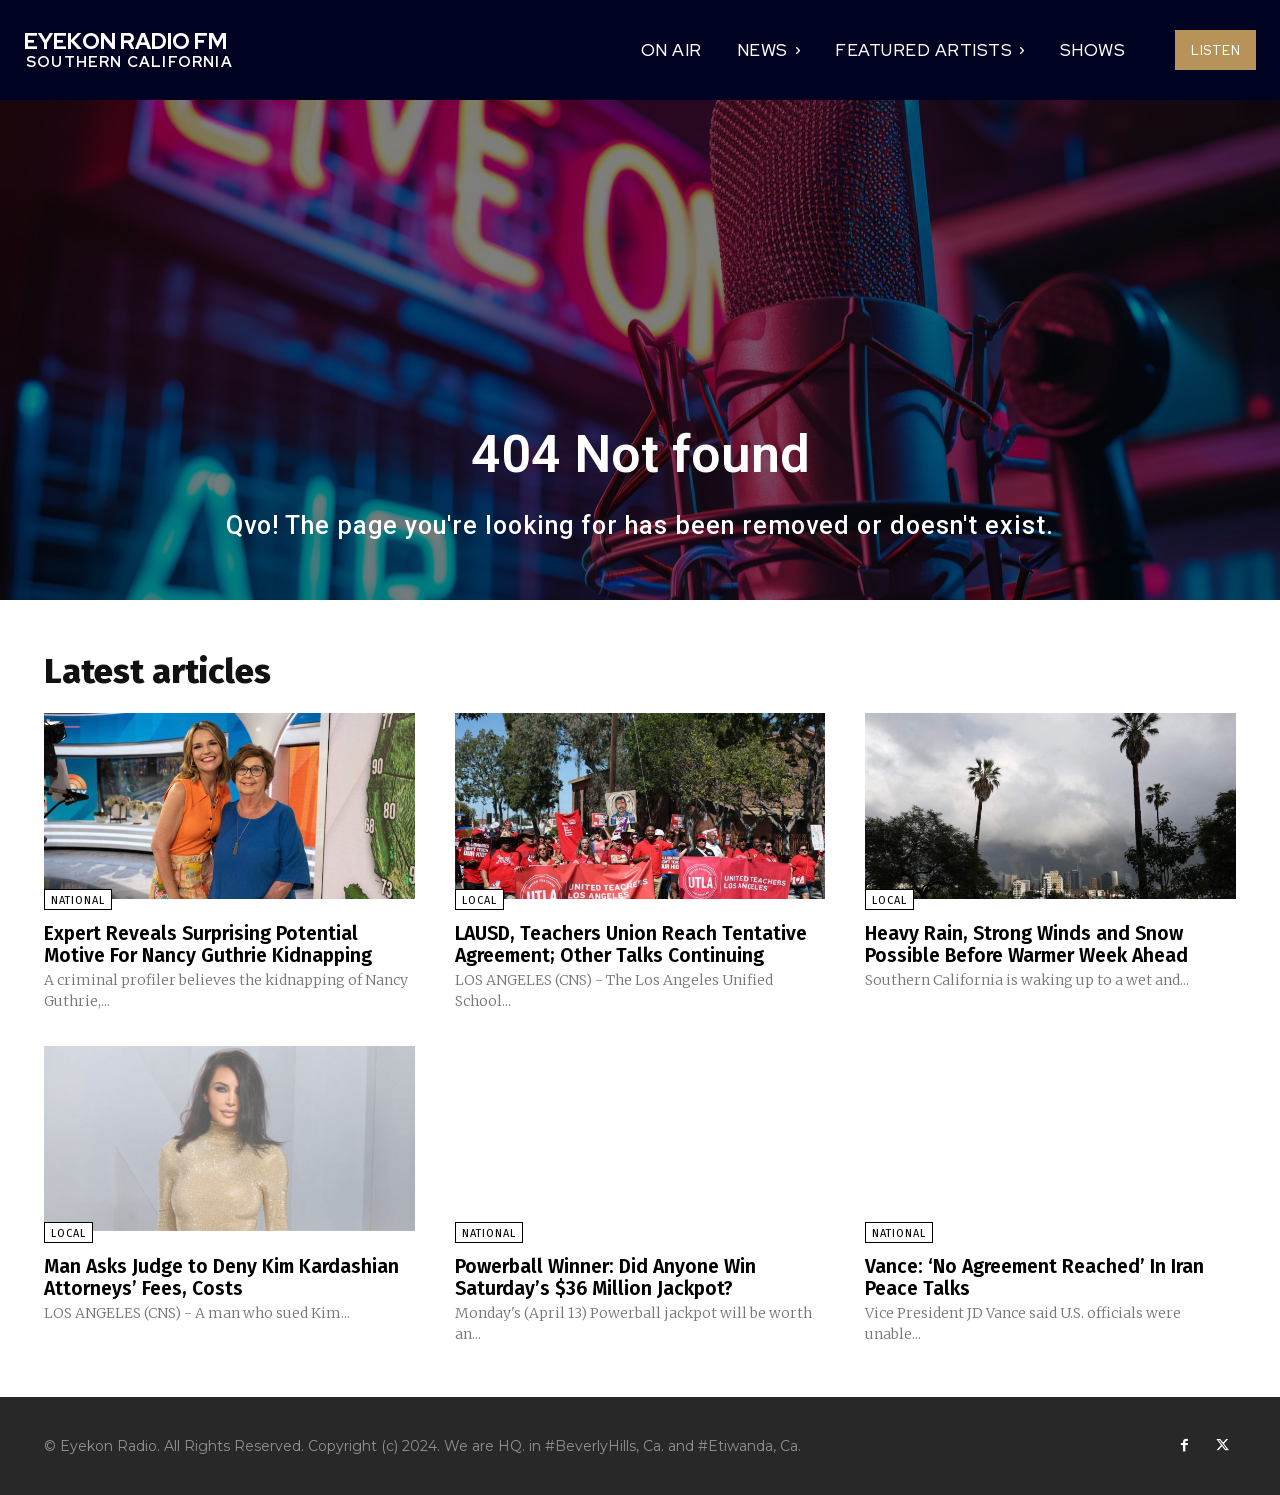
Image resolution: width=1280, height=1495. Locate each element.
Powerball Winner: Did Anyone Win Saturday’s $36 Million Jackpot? (611, 1276)
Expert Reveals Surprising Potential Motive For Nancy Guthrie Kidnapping (212, 944)
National (78, 900)
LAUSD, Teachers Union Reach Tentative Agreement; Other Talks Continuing (637, 944)
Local (479, 900)
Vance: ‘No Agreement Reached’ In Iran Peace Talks (1040, 1276)
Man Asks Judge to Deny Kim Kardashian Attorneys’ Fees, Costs (226, 1276)
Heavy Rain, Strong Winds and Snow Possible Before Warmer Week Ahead (1035, 944)
